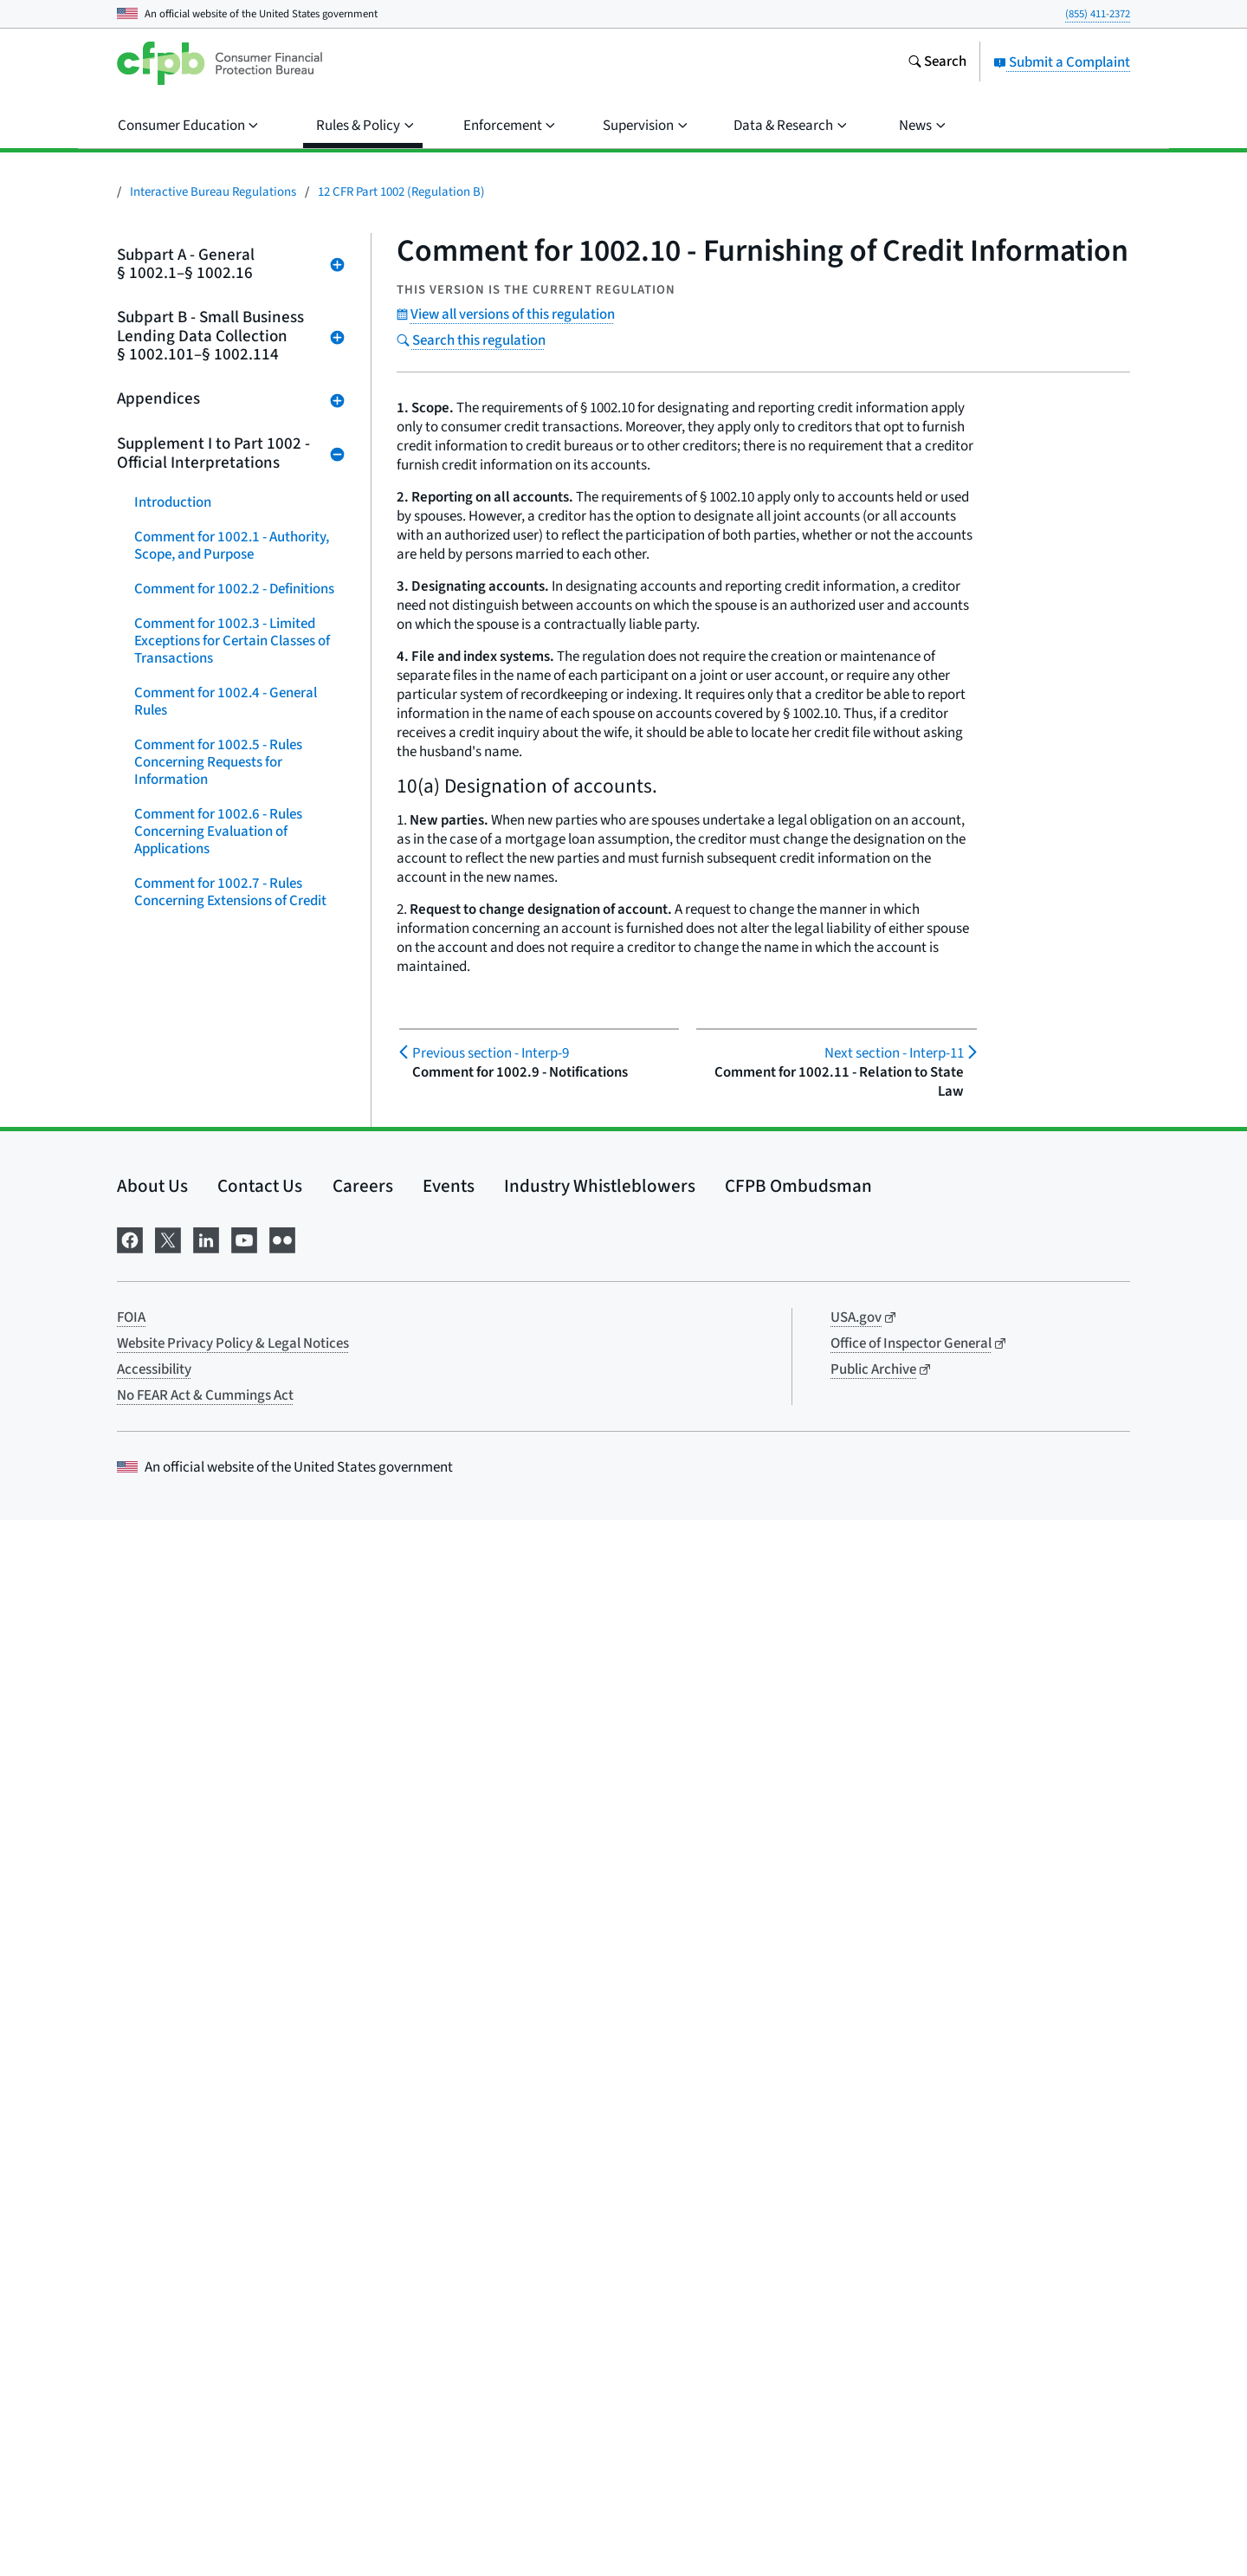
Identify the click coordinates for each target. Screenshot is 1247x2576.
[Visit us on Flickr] (282, 2294)
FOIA (131, 2373)
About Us (152, 2242)
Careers (363, 2242)
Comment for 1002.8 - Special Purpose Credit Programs (223, 944)
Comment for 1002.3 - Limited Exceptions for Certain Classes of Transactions (232, 641)
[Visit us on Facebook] (130, 2294)
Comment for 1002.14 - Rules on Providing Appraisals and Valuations (231, 1282)
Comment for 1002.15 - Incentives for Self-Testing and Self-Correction (236, 1351)
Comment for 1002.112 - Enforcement (208, 2035)
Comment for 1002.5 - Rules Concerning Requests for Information (218, 762)
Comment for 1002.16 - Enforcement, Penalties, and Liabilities (219, 1420)
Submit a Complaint (1061, 62)
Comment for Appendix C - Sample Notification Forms (237, 2157)
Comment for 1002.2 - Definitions (234, 589)
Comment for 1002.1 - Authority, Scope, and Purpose (231, 546)
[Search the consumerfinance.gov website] (937, 63)
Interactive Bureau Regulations (213, 192)
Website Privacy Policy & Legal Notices (233, 2399)
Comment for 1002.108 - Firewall (233, 1819)
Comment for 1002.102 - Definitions (208, 1481)
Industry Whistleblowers (599, 2242)
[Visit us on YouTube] (244, 2294)
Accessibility (154, 2425)
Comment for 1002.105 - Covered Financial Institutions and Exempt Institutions (235, 1663)
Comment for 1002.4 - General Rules (225, 702)
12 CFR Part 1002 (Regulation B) (401, 192)
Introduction (172, 502)
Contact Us (259, 2242)
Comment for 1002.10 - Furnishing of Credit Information (237, 1048)
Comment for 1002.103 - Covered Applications (234, 1533)
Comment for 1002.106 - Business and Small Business (236, 1724)
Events (449, 2242)
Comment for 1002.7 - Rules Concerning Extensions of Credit (230, 892)
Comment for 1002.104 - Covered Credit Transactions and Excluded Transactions (235, 1593)
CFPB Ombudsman (798, 2242)
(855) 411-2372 (1097, 14)
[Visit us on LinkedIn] (206, 2294)
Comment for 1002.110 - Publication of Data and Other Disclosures (224, 1923)
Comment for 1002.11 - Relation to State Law (239, 1100)
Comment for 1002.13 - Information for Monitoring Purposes (215, 1212)
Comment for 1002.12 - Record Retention (227, 1152)
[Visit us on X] (168, 2294)
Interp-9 (490, 1053)
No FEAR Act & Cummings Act (205, 2451)
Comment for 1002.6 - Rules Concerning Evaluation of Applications (218, 831)
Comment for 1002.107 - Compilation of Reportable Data (230, 1776)
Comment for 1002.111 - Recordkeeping (208, 1983)
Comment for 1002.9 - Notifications (200, 996)
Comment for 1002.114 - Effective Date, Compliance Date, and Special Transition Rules (236, 2096)
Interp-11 (894, 1053)
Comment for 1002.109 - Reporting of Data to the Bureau (230, 1862)
